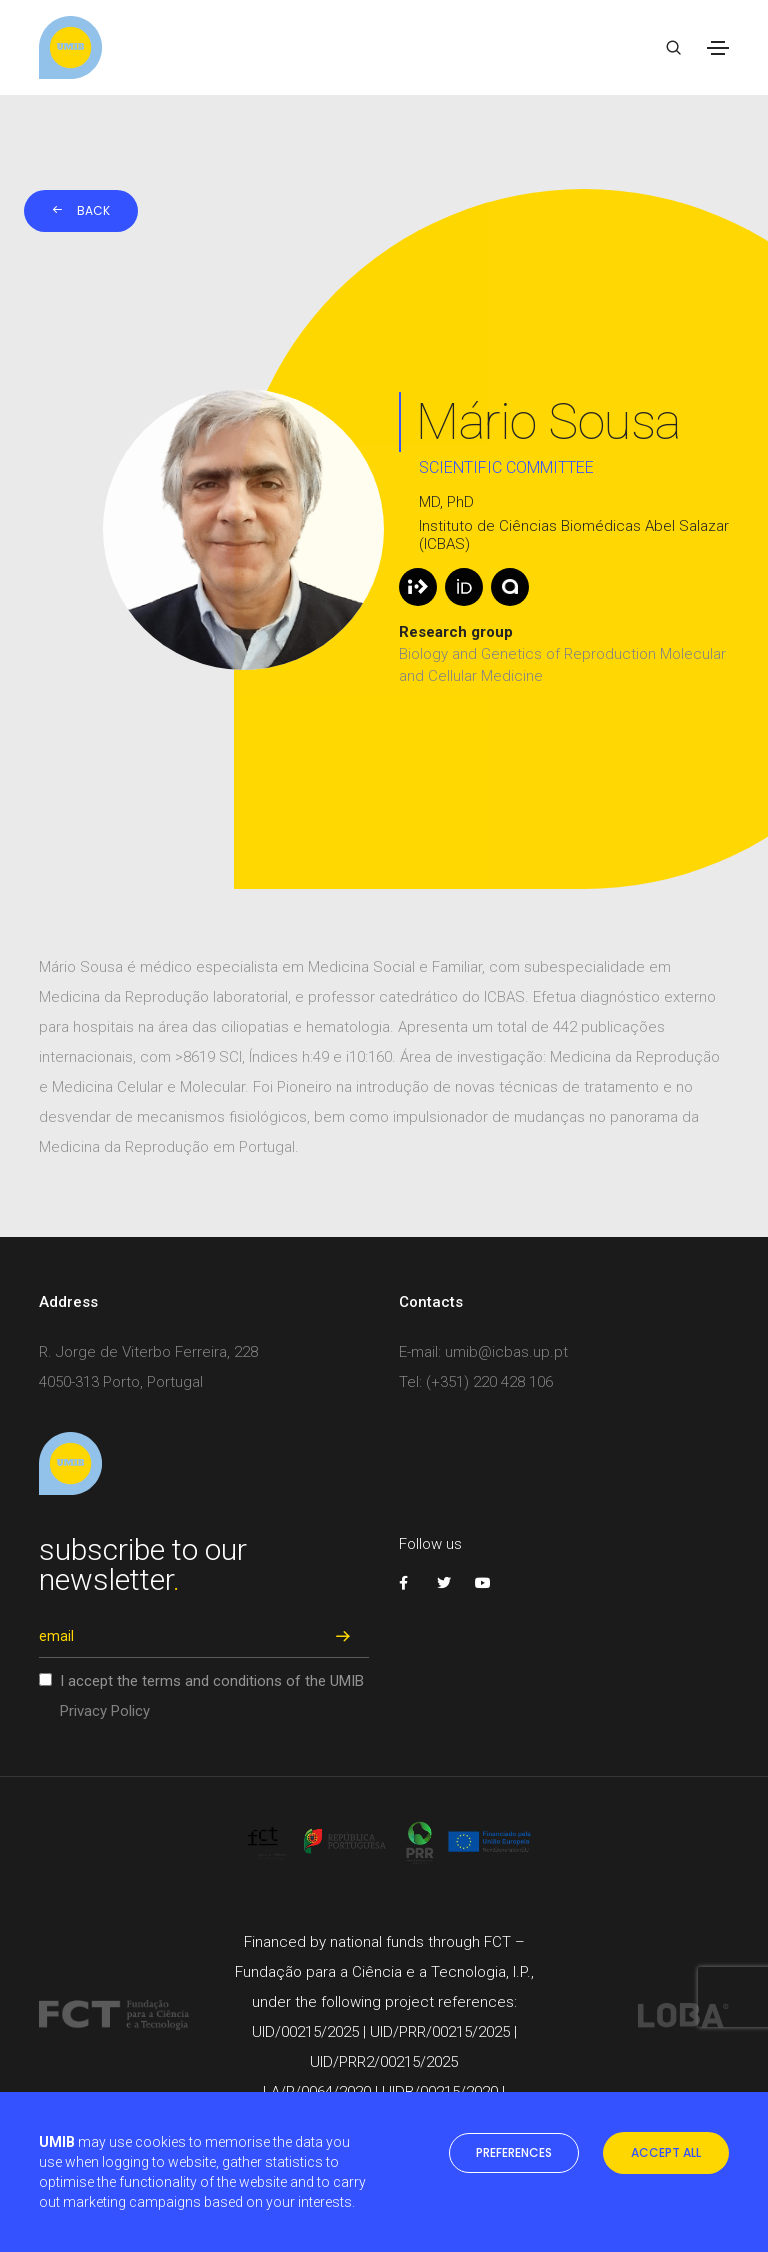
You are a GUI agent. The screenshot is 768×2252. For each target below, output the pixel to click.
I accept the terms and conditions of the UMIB (212, 1696)
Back (81, 210)
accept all (666, 2152)
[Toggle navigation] (718, 48)
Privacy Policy (105, 1711)
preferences (514, 2152)
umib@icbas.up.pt (506, 1352)
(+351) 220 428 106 (489, 1382)
